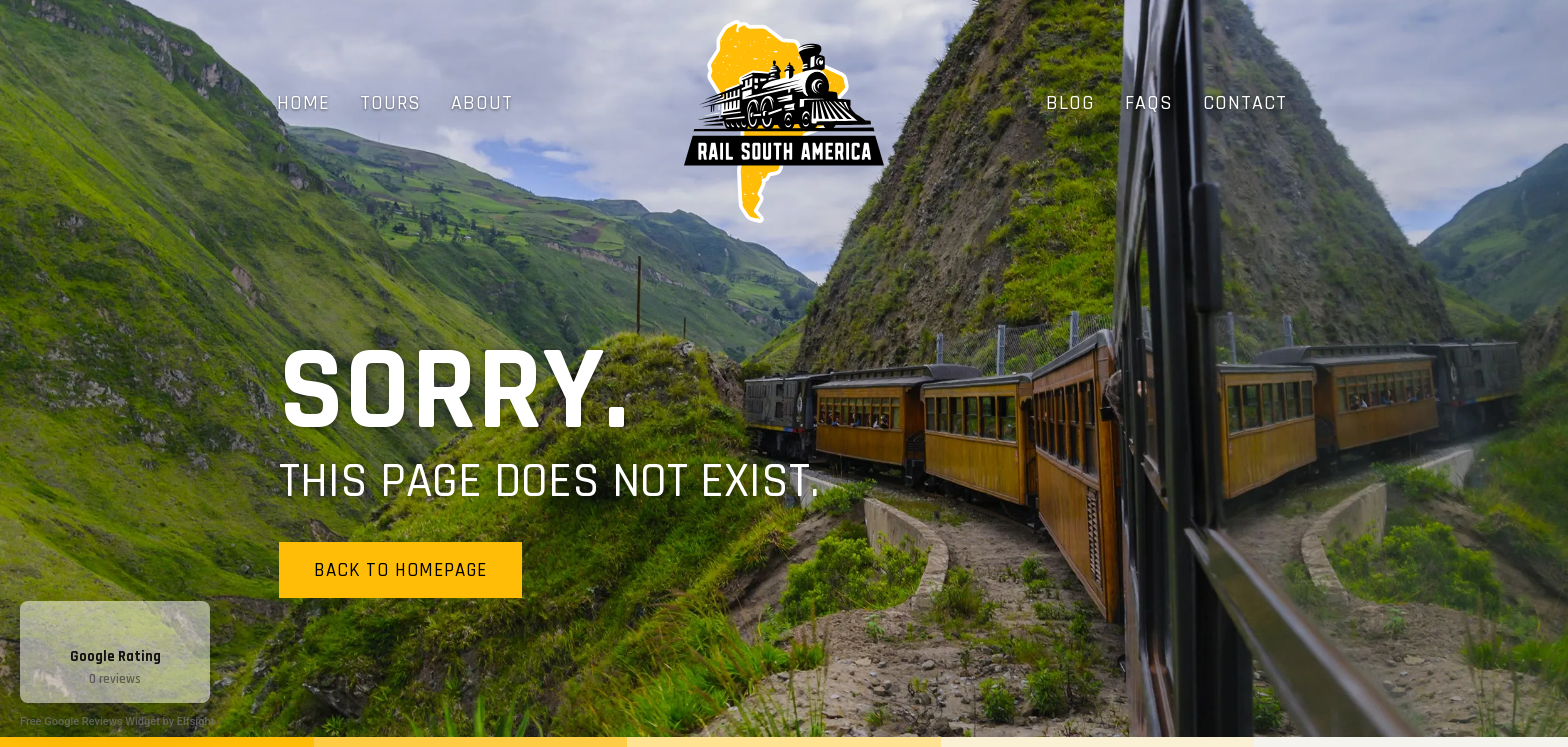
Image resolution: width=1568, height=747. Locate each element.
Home (303, 103)
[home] (784, 121)
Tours (390, 103)
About (482, 103)
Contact (1245, 103)
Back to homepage (400, 570)
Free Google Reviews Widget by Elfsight (117, 721)
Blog (1070, 103)
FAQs (1149, 103)
